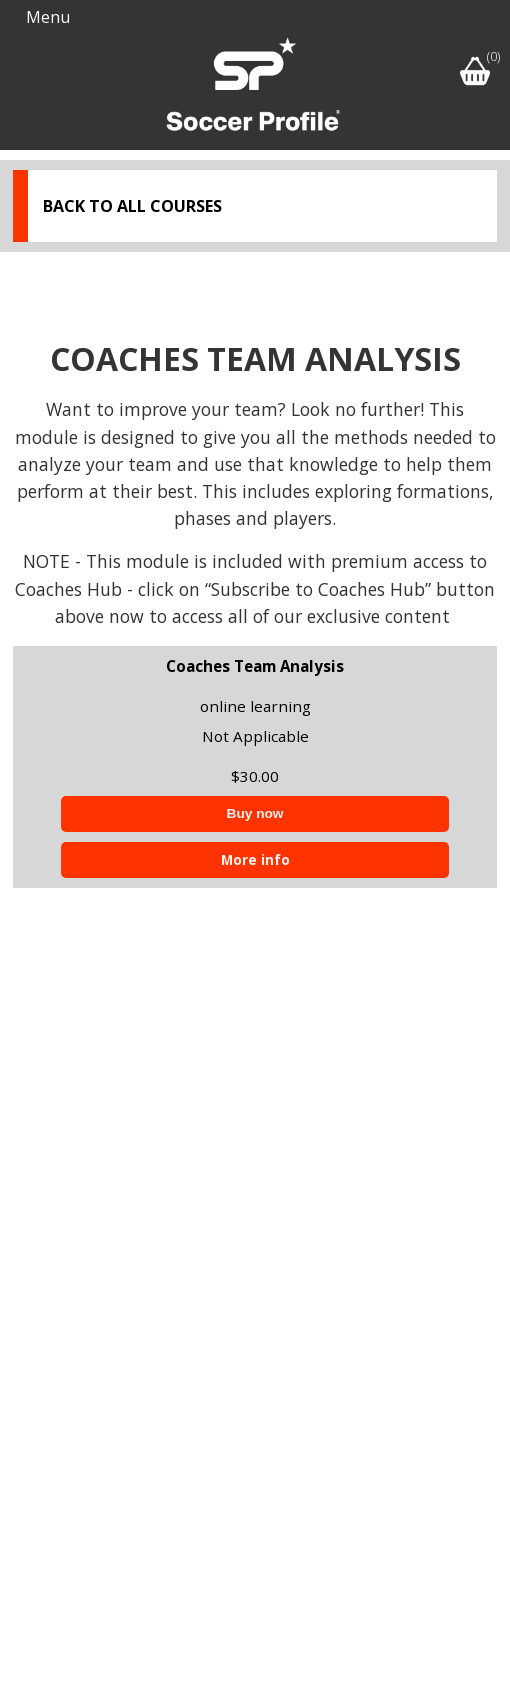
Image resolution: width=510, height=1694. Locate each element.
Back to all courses (132, 206)
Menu (48, 17)
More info (255, 859)
